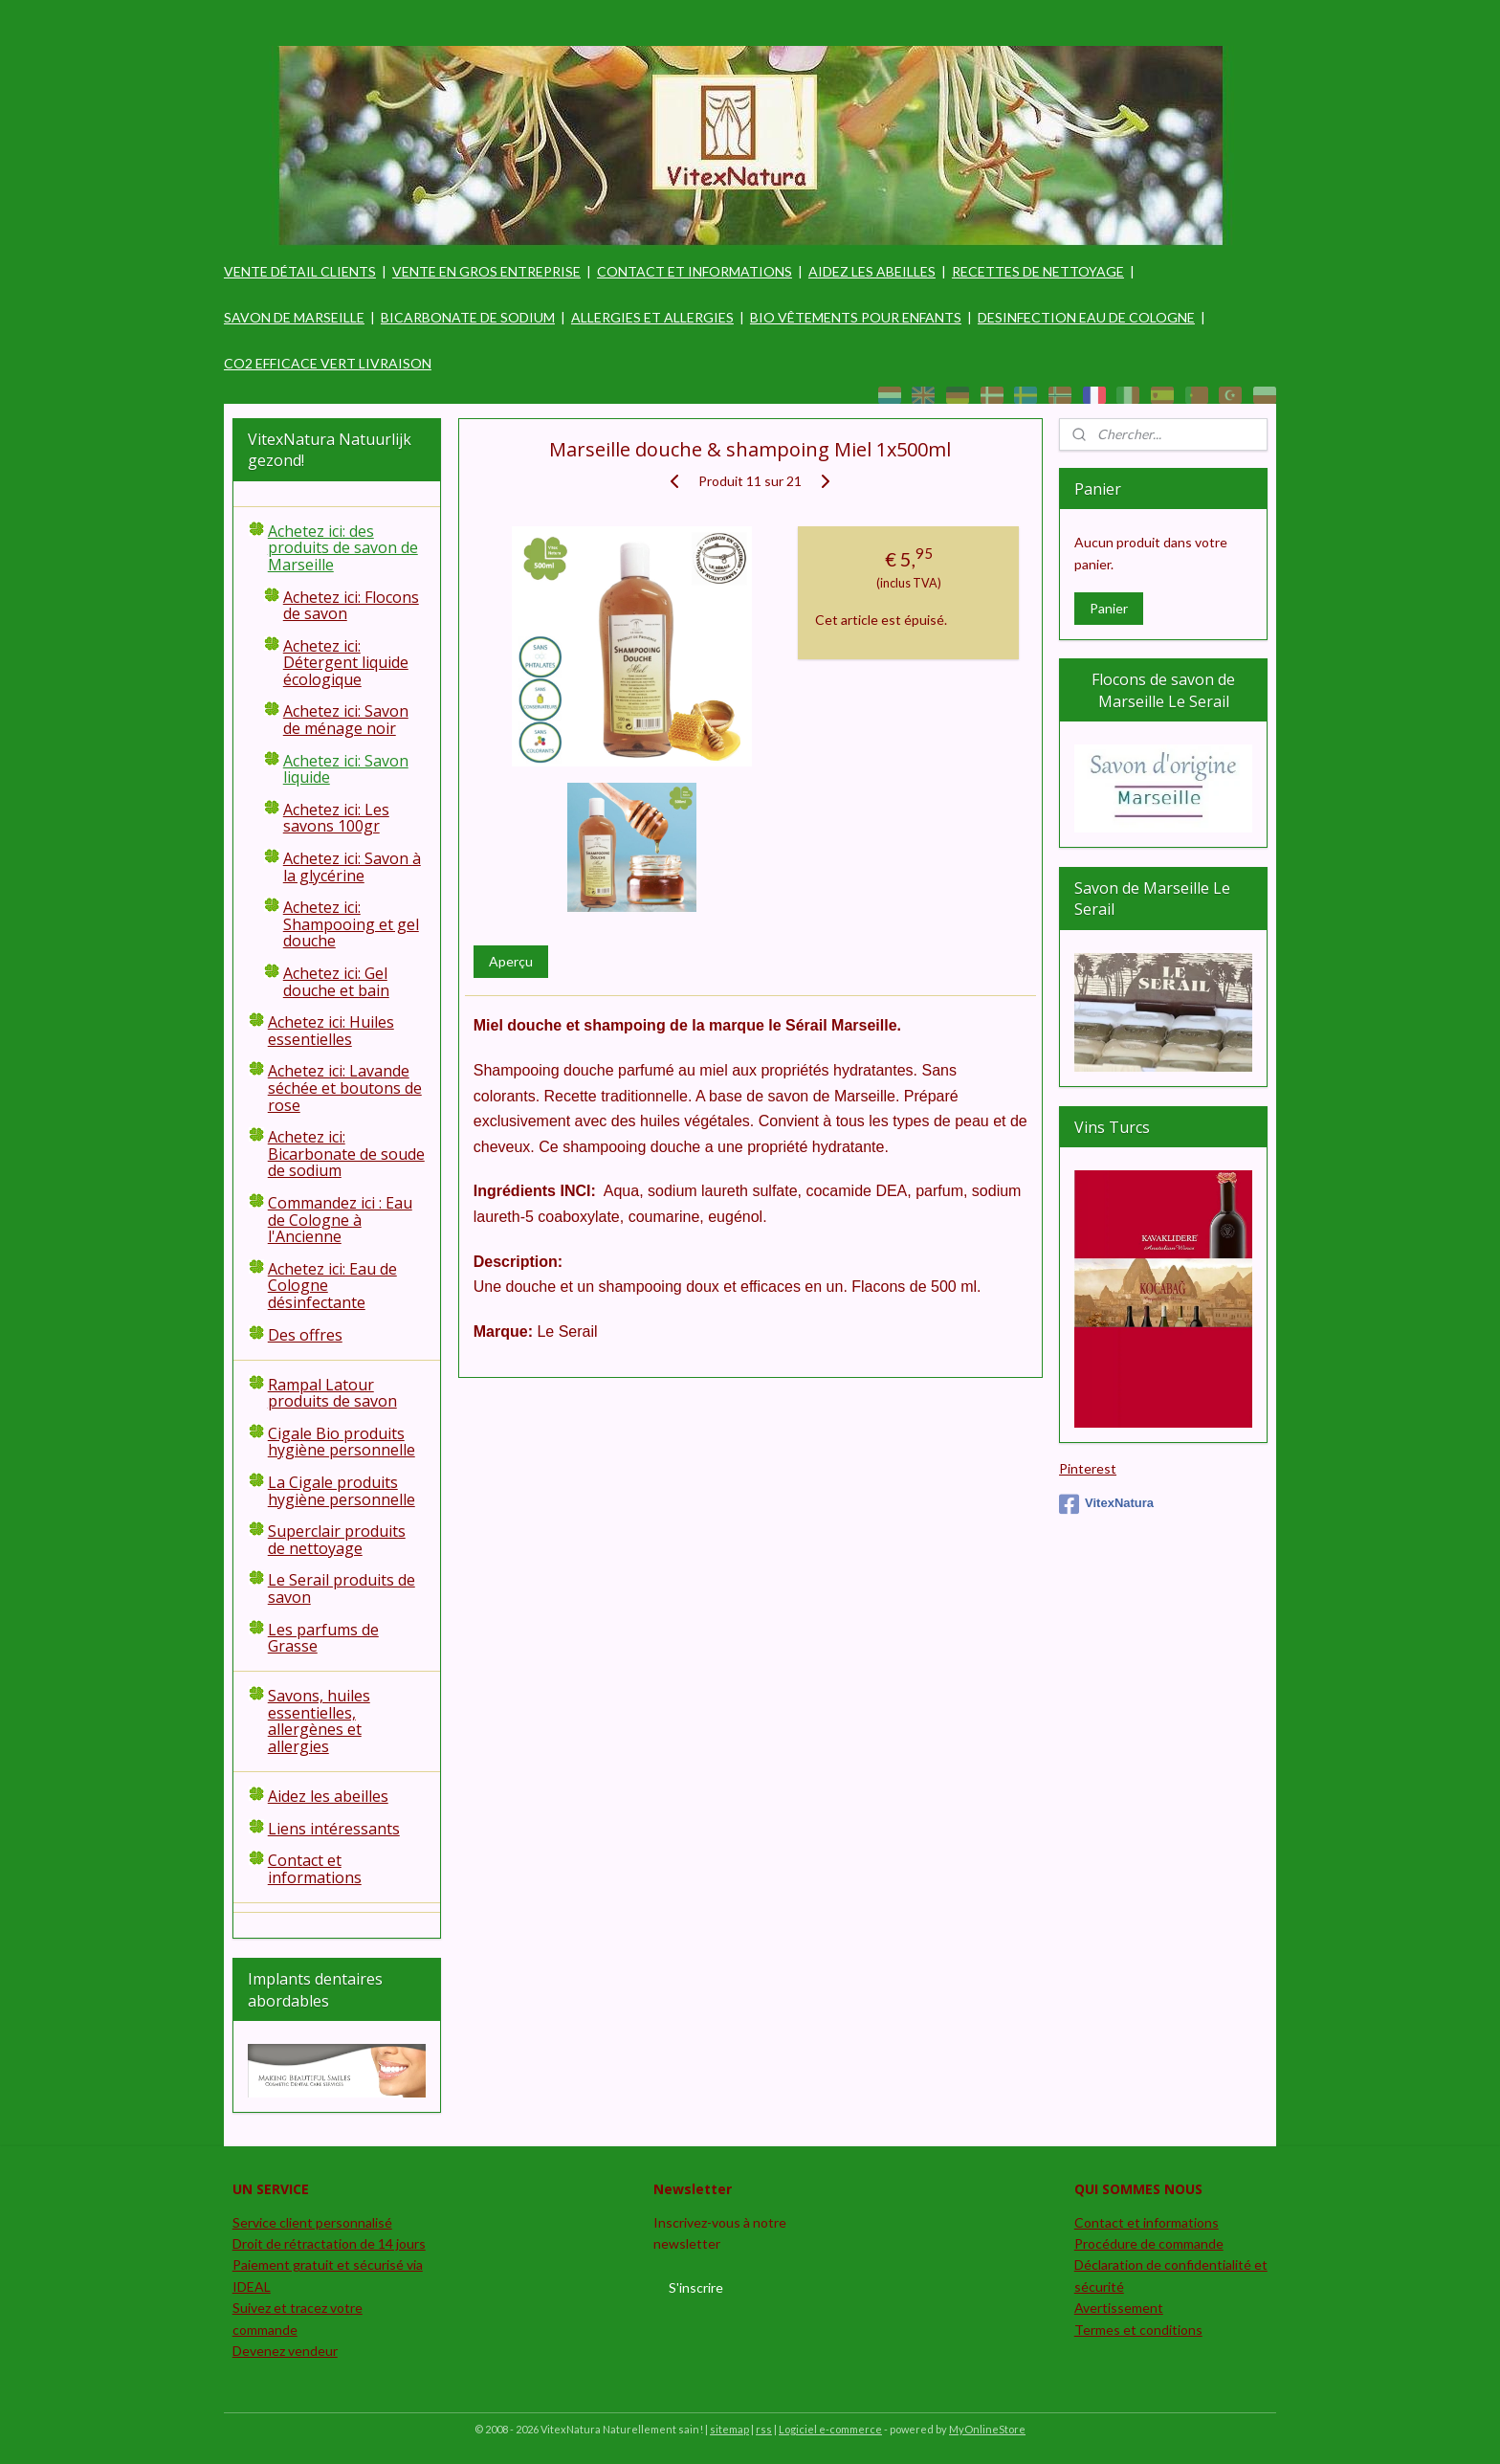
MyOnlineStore (987, 2429)
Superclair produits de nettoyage (337, 1540)
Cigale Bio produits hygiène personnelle (341, 1442)
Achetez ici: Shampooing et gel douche (351, 924)
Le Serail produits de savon (341, 1588)
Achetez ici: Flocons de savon (351, 606)
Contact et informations (315, 1869)
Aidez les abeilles (328, 1796)
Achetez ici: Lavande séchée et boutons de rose (345, 1087)
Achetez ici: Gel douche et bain (336, 982)
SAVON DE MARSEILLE (294, 317)
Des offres (305, 1334)
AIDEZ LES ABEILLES (872, 271)
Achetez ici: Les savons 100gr (336, 818)
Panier (1109, 608)
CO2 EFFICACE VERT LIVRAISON (327, 363)
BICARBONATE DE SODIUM (468, 317)
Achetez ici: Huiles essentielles (331, 1030)
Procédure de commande (1149, 2243)
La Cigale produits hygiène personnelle (341, 1491)
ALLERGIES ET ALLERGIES (652, 317)
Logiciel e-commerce (830, 2429)
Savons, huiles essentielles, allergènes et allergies (319, 1721)
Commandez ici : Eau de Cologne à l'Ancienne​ (340, 1219)
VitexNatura (1106, 1504)
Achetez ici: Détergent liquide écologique (345, 662)
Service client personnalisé (312, 2222)
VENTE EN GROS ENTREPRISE (486, 271)
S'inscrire (696, 2287)
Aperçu (510, 961)
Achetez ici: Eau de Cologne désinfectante (332, 1285)
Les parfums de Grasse (323, 1638)
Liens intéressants (334, 1828)
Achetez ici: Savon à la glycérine (352, 867)
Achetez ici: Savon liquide (345, 769)
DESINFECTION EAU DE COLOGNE (1086, 317)
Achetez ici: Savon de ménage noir (345, 719)
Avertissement (1118, 2307)
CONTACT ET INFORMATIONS (694, 271)
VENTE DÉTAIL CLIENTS (300, 271)
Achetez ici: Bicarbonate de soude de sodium (346, 1153)
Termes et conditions (1138, 2329)
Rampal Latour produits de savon (332, 1393)
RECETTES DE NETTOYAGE (1038, 271)
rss (764, 2429)
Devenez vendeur (285, 2350)
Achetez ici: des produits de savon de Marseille (343, 548)
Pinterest (1087, 1468)
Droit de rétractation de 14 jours (329, 2243)
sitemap (729, 2429)
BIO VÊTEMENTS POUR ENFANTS (855, 317)
